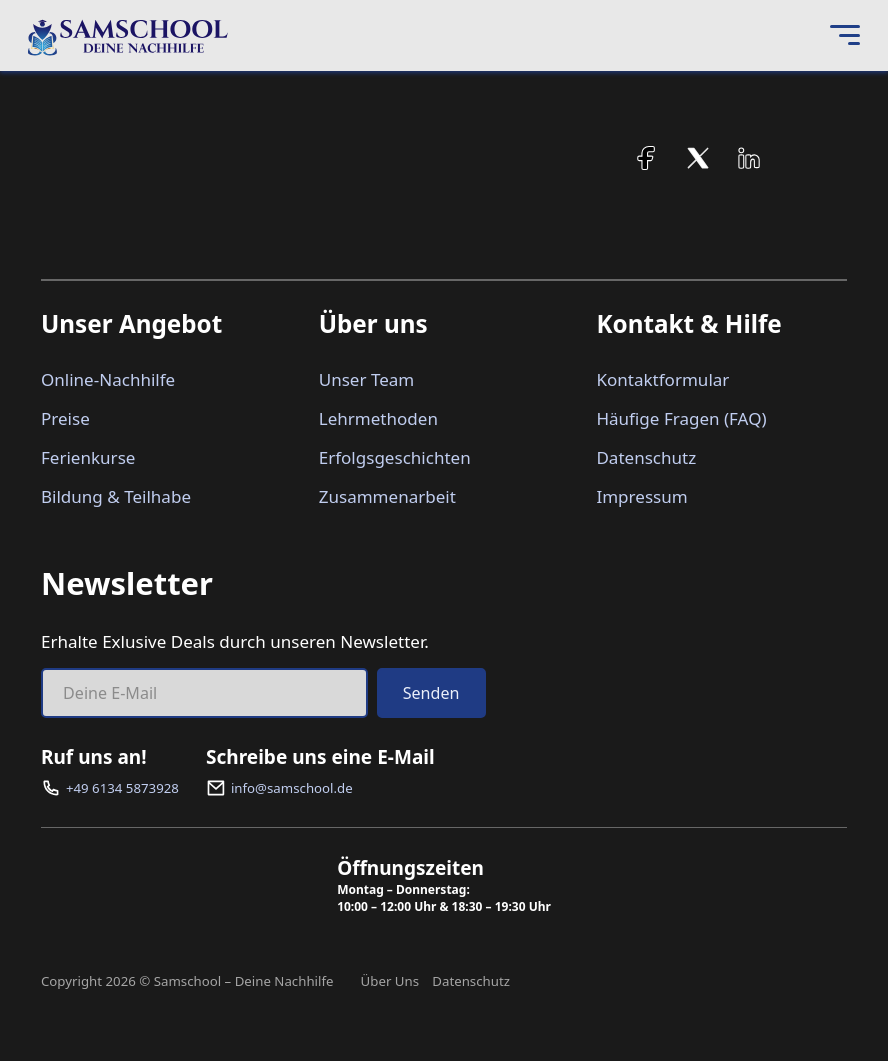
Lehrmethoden (378, 418)
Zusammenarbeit (387, 496)
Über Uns (390, 981)
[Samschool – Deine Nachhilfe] (128, 36)
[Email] (204, 693)
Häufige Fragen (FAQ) (681, 418)
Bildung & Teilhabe (116, 496)
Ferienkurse (88, 457)
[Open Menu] (845, 36)
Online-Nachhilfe (108, 379)
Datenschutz (646, 457)
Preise (65, 418)
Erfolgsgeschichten (395, 457)
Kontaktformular (662, 379)
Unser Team (367, 379)
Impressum (641, 496)
